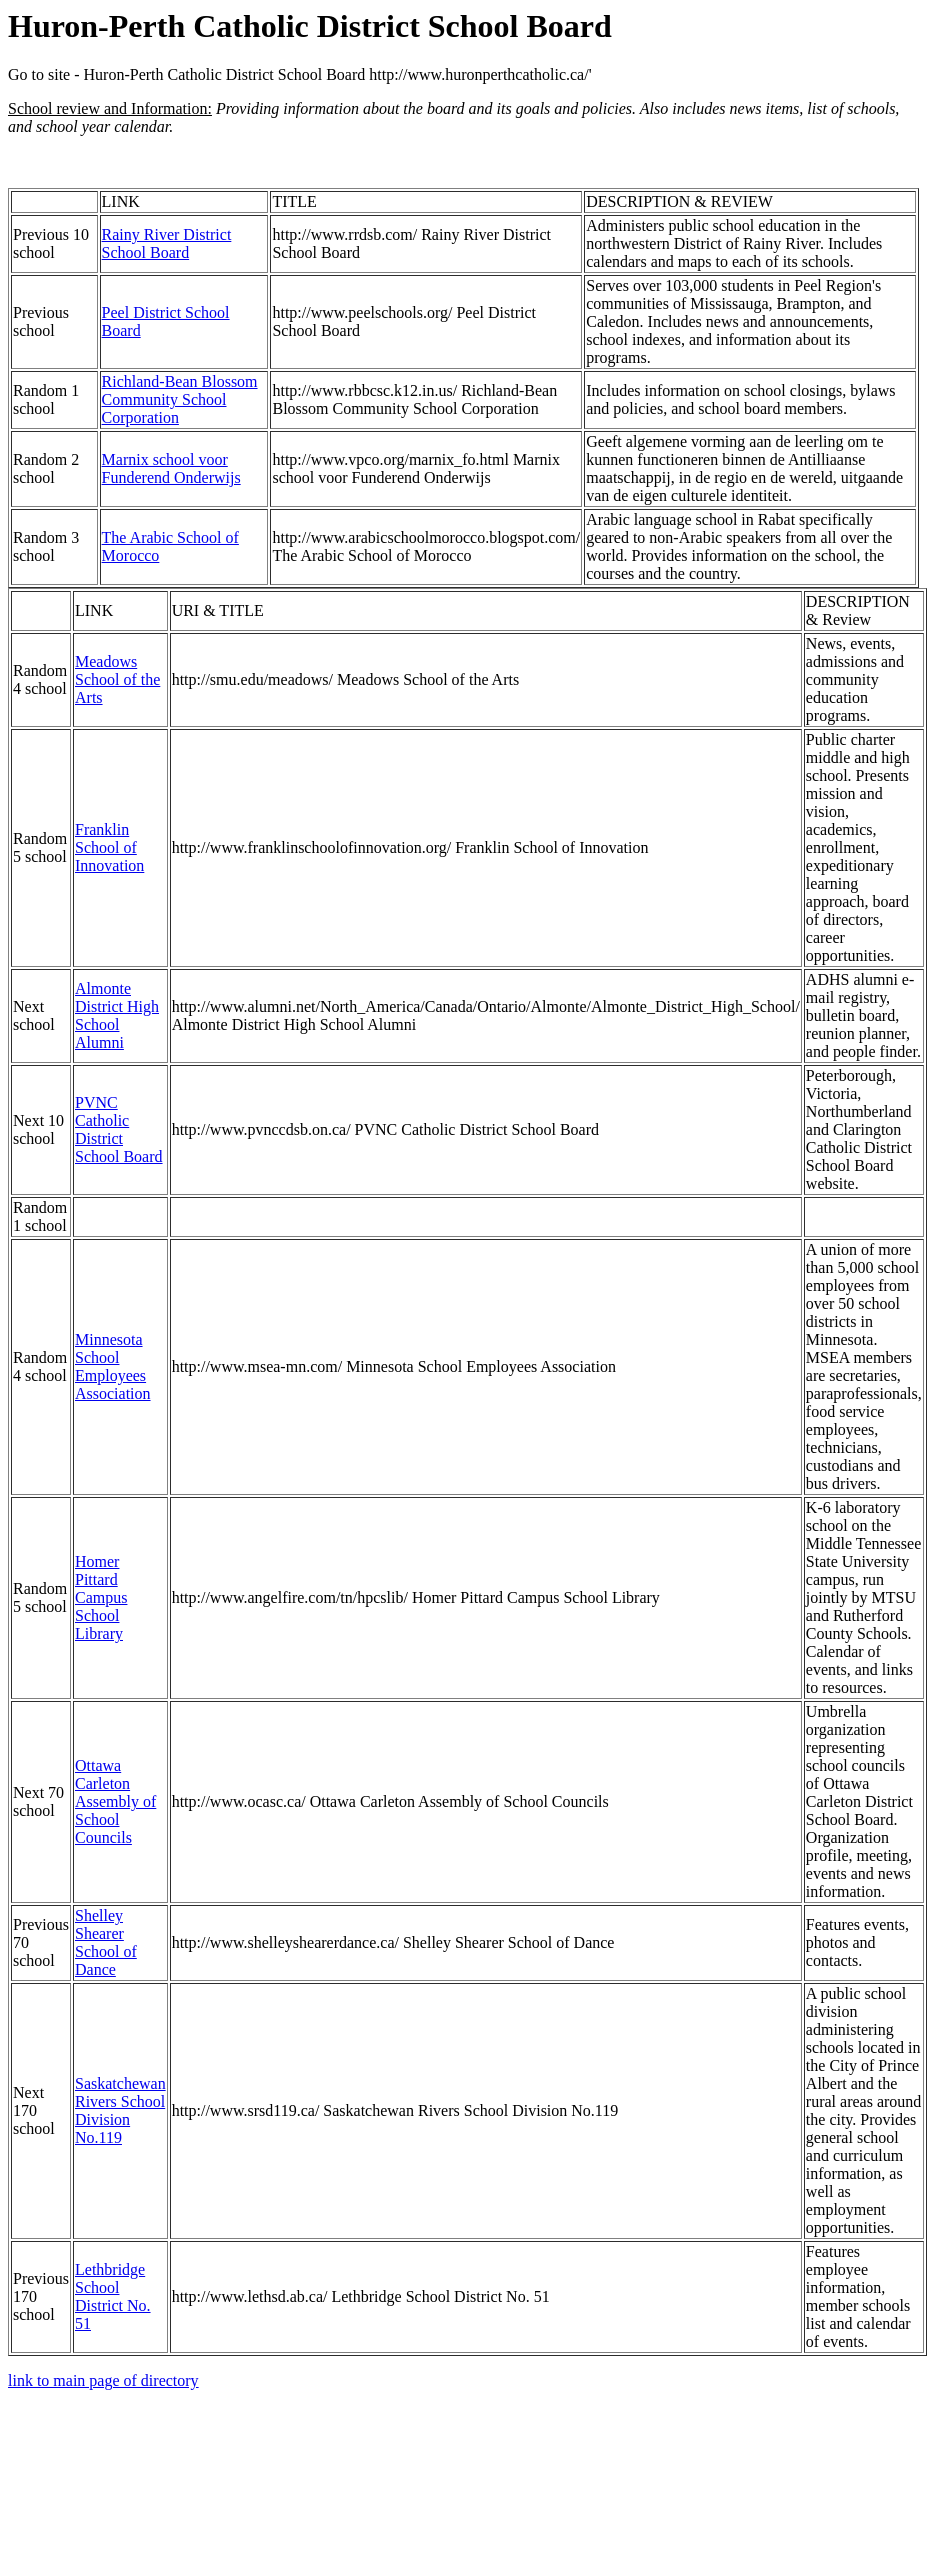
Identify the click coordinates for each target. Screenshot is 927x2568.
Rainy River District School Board (167, 243)
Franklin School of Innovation (109, 847)
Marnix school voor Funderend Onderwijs (171, 468)
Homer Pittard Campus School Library (101, 1597)
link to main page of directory (103, 2380)
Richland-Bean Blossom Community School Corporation (180, 399)
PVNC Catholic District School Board (119, 1129)
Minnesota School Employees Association (113, 1366)
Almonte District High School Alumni (117, 1015)
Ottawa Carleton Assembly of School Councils (115, 1801)
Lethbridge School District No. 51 (113, 2296)
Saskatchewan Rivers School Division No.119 (120, 2110)
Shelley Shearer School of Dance (106, 1942)
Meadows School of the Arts (117, 679)
